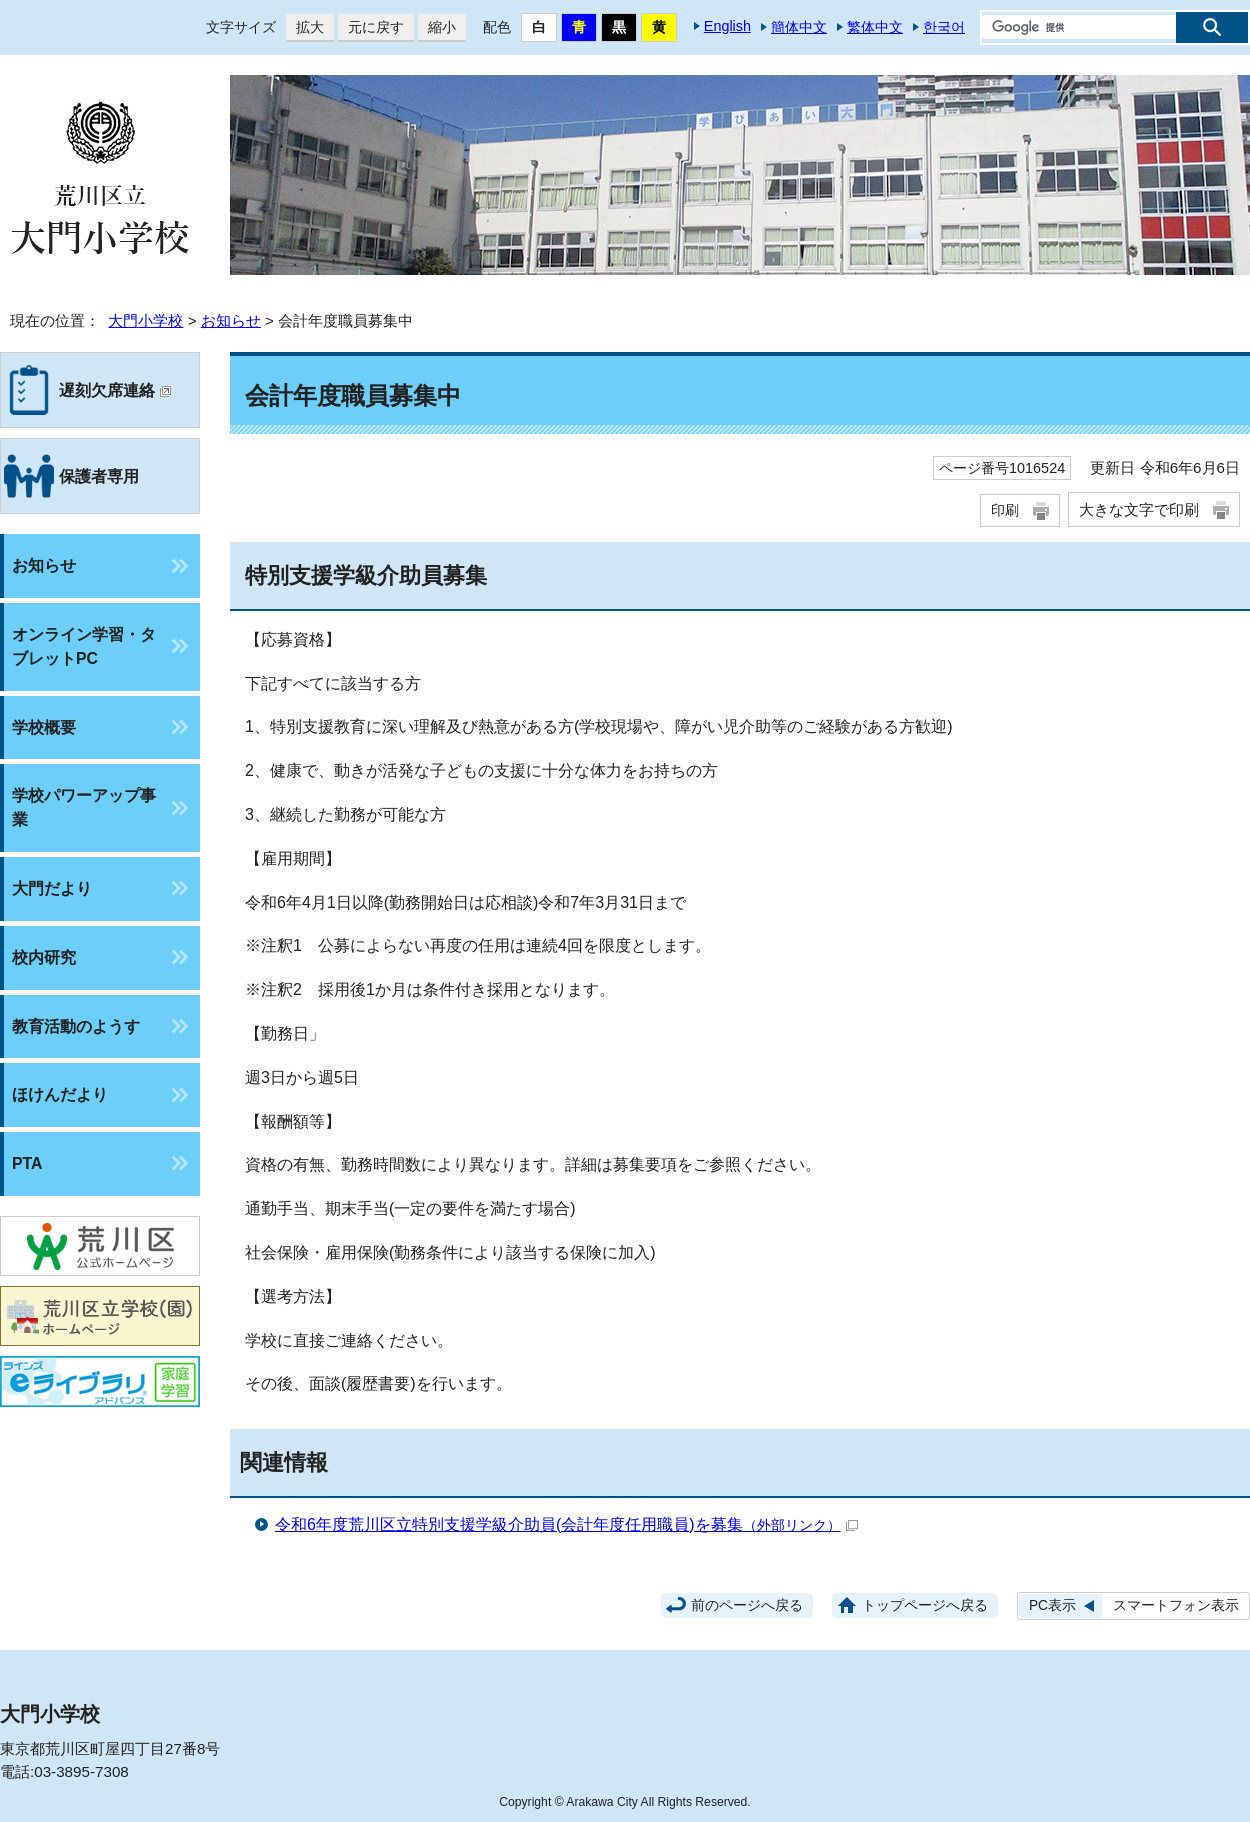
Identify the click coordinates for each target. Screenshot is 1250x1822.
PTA (27, 1163)
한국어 (944, 27)
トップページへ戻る (925, 1605)
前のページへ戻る (747, 1605)
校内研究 (44, 957)
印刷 (1005, 510)
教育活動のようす (76, 1026)
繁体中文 (875, 27)
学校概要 (44, 727)
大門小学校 (145, 320)
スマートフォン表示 (1176, 1605)
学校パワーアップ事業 (84, 807)
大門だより (52, 888)
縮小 (437, 27)
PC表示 (1052, 1605)
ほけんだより (60, 1094)
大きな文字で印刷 (1139, 509)
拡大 (305, 27)
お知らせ (231, 320)
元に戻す (371, 27)
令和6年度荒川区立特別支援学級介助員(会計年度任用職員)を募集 (566, 1524)
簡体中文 (799, 27)
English (727, 26)
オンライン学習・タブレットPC (84, 646)
